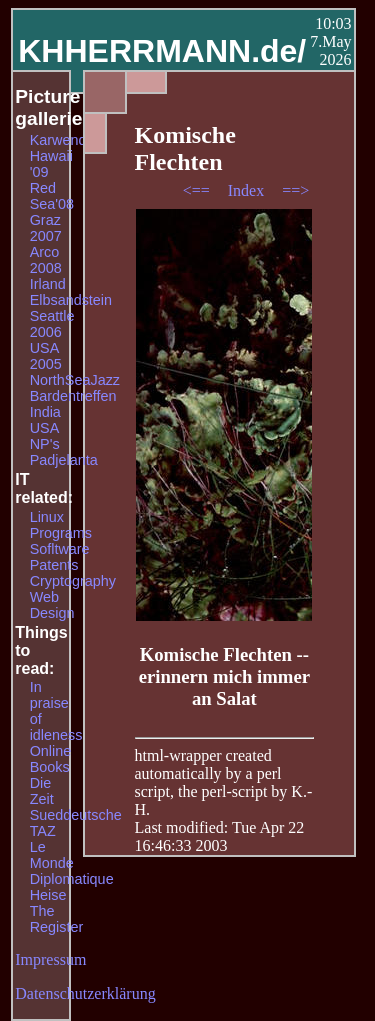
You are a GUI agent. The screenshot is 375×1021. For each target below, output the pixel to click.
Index (248, 190)
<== (198, 190)
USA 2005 (46, 356)
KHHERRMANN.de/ (162, 51)
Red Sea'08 (52, 196)
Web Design (52, 605)
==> (295, 190)
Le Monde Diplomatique (72, 863)
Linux (47, 517)
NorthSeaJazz (75, 380)
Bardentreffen (73, 396)
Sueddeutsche (76, 815)
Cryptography (73, 581)
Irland (48, 284)
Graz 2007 (46, 228)
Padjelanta (64, 460)
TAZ (43, 831)
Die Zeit (42, 791)
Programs (61, 533)
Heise (48, 895)
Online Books (51, 759)
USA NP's (45, 436)
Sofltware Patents (60, 557)
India (45, 412)
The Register (57, 919)
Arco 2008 (46, 260)
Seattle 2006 (52, 324)
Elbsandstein (71, 300)
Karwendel (64, 140)
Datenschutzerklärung (85, 993)
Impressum (50, 959)
